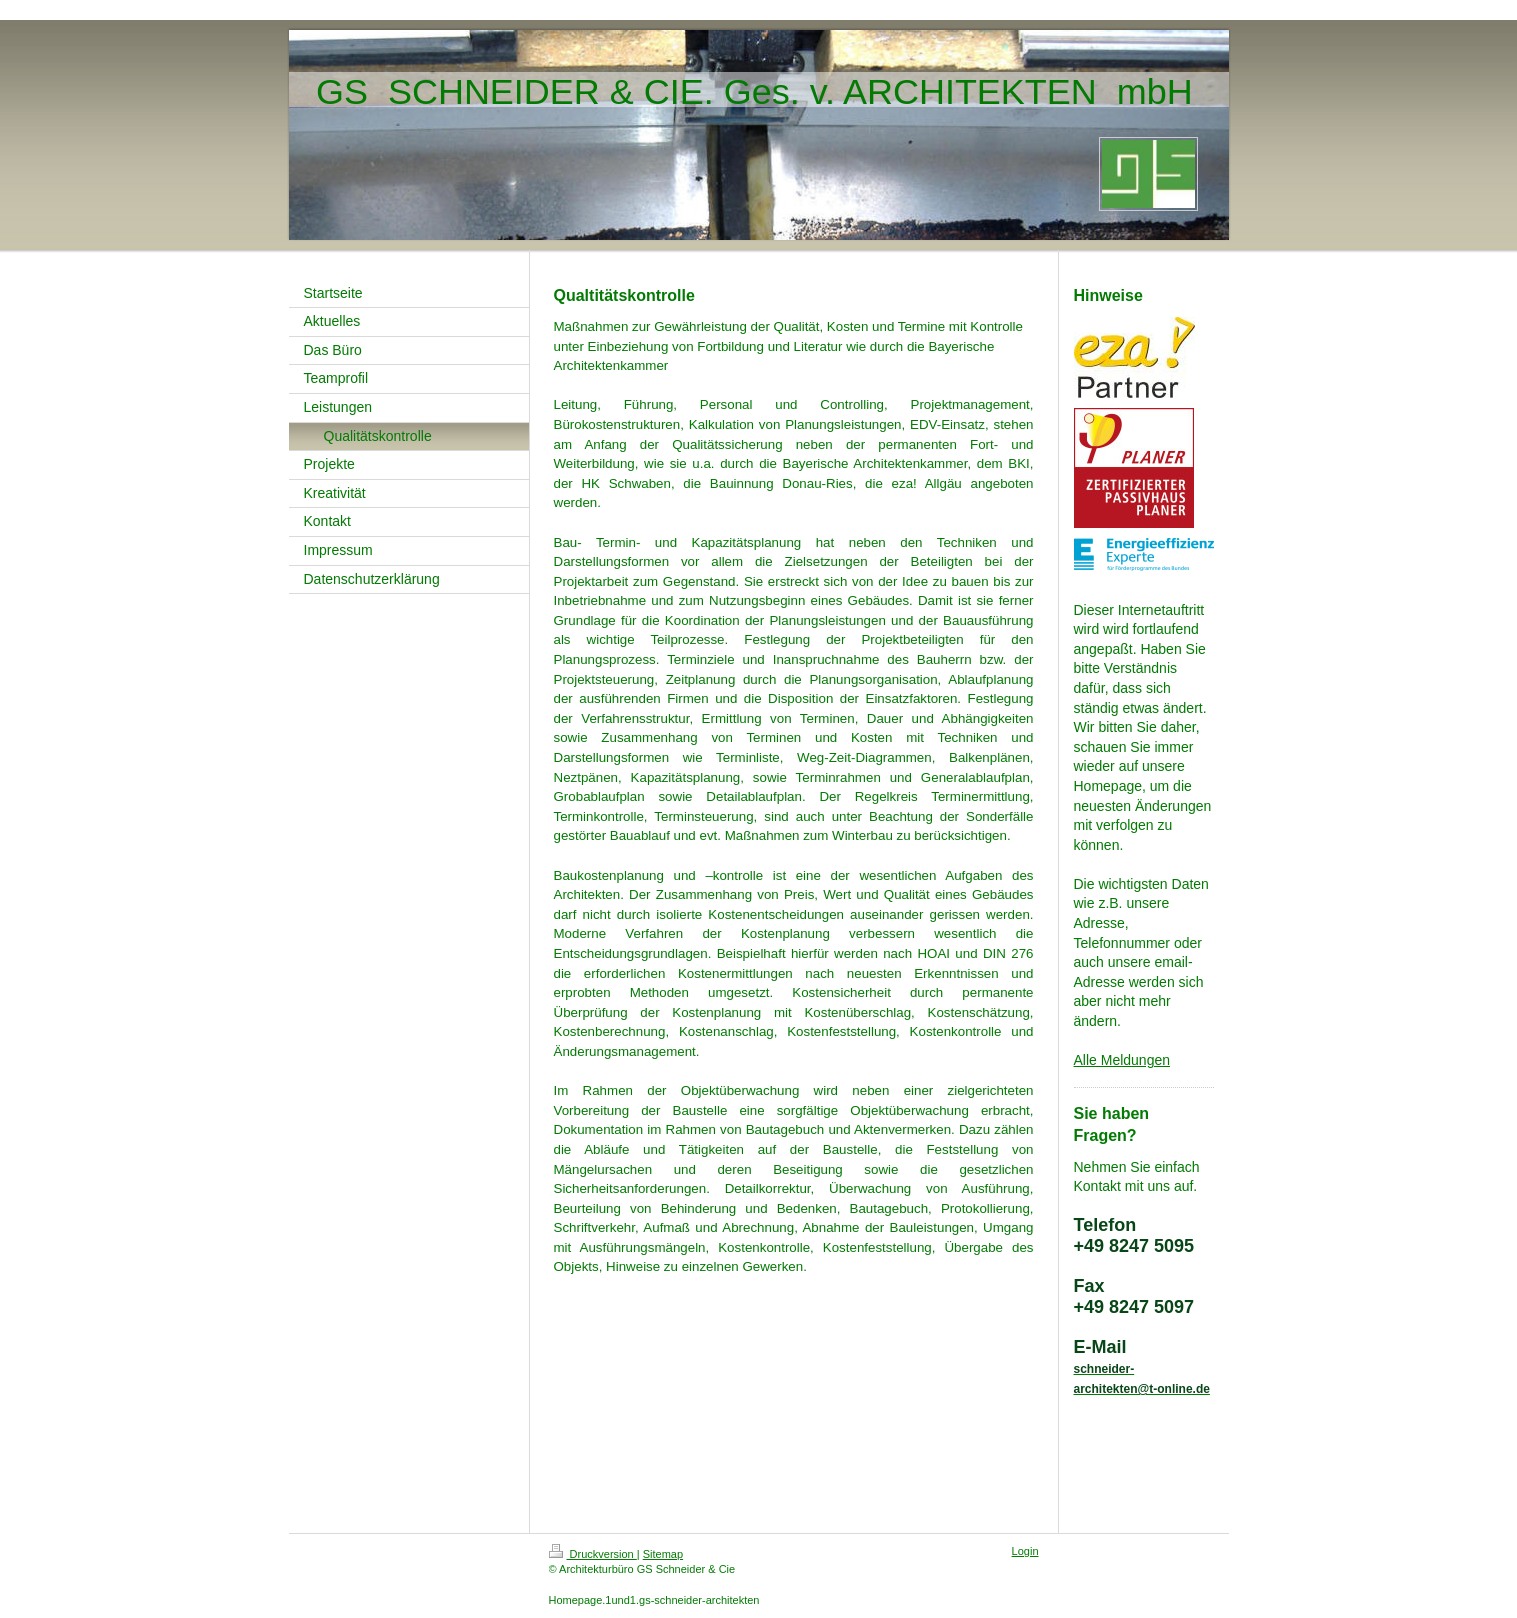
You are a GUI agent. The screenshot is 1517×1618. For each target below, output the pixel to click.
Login (1025, 1551)
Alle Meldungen (1122, 1060)
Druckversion (593, 1554)
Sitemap (663, 1554)
